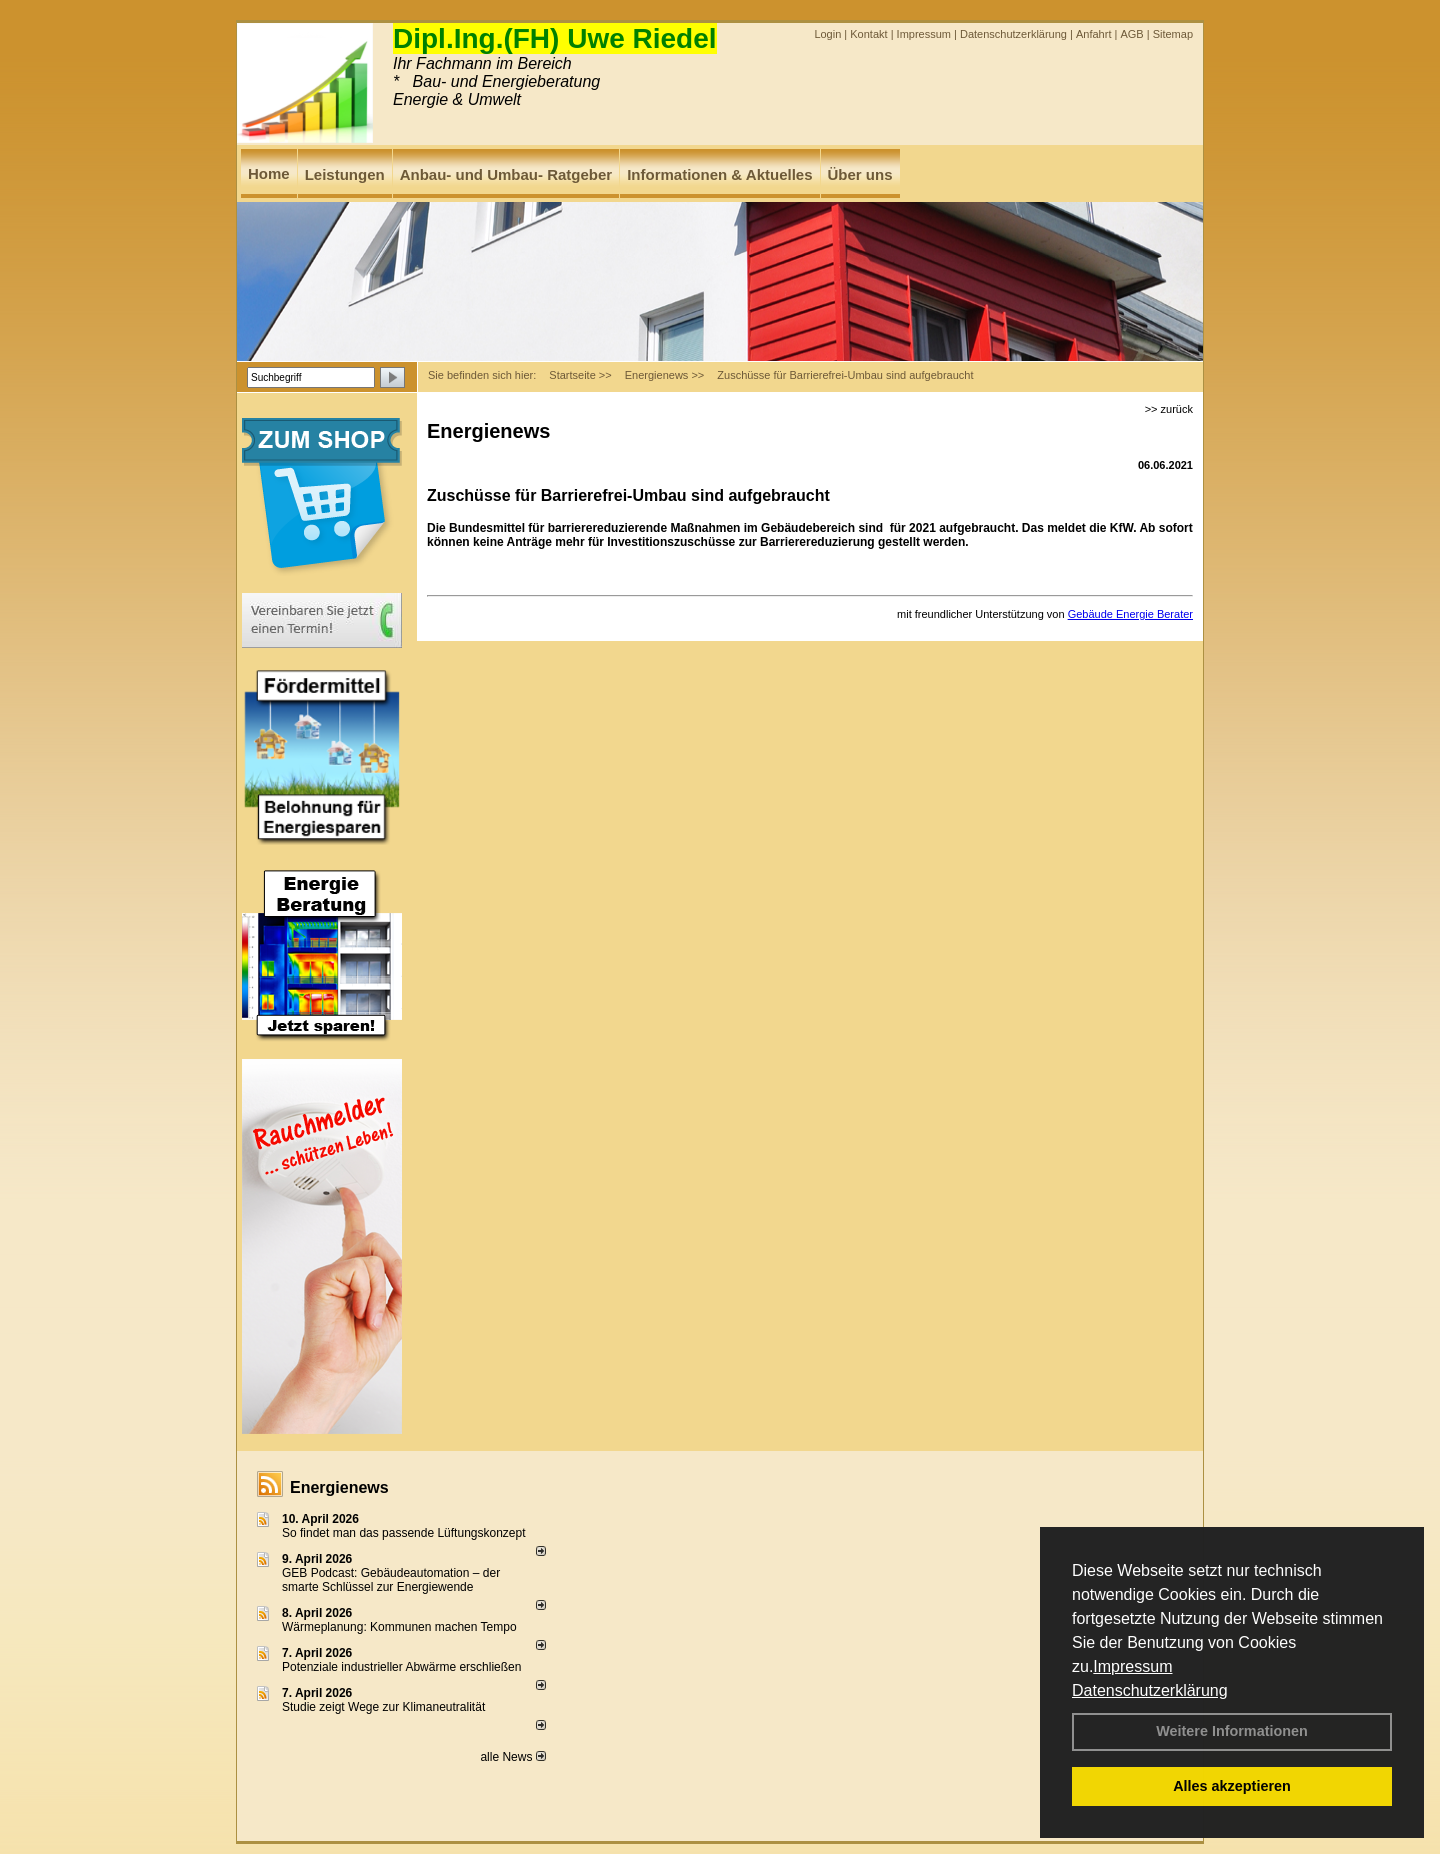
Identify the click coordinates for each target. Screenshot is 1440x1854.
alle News (512, 1757)
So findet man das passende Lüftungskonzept (404, 1533)
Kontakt (868, 34)
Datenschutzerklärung (1150, 1690)
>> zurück (1169, 409)
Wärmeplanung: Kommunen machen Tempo (399, 1627)
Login (827, 34)
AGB (1131, 34)
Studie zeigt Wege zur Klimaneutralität (383, 1707)
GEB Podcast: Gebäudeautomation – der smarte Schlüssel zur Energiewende (391, 1580)
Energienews (339, 1487)
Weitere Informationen (1232, 1731)
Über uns (860, 174)
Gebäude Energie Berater (1130, 614)
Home (269, 173)
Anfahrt (1093, 34)
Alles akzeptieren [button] (1232, 1786)
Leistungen (345, 174)
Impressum (1132, 1666)
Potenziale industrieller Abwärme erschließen (401, 1667)
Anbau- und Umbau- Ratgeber (506, 174)
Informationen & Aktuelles (719, 174)
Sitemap (1173, 34)
